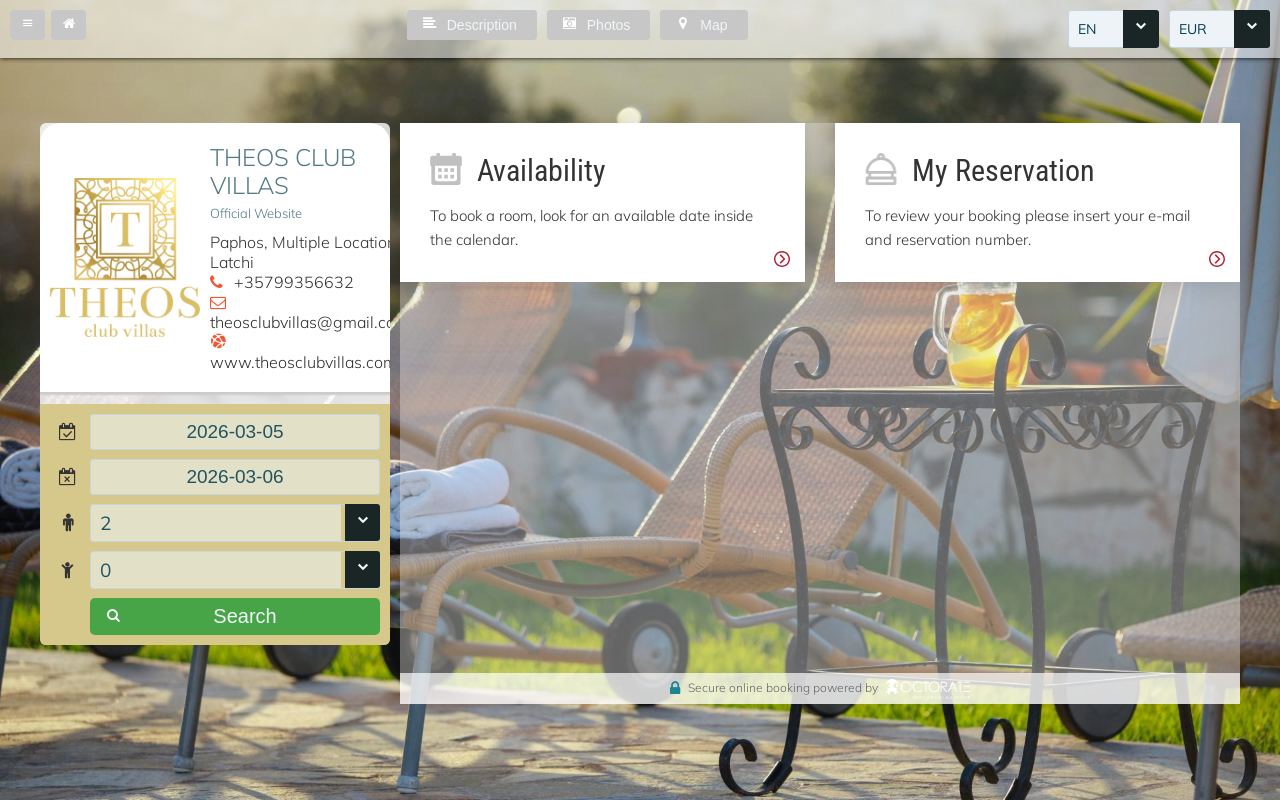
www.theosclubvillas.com (303, 362)
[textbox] (235, 432)
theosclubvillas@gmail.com (309, 322)
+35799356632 (294, 282)
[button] (27, 25)
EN (1087, 29)
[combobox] (1113, 29)
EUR (1193, 29)
